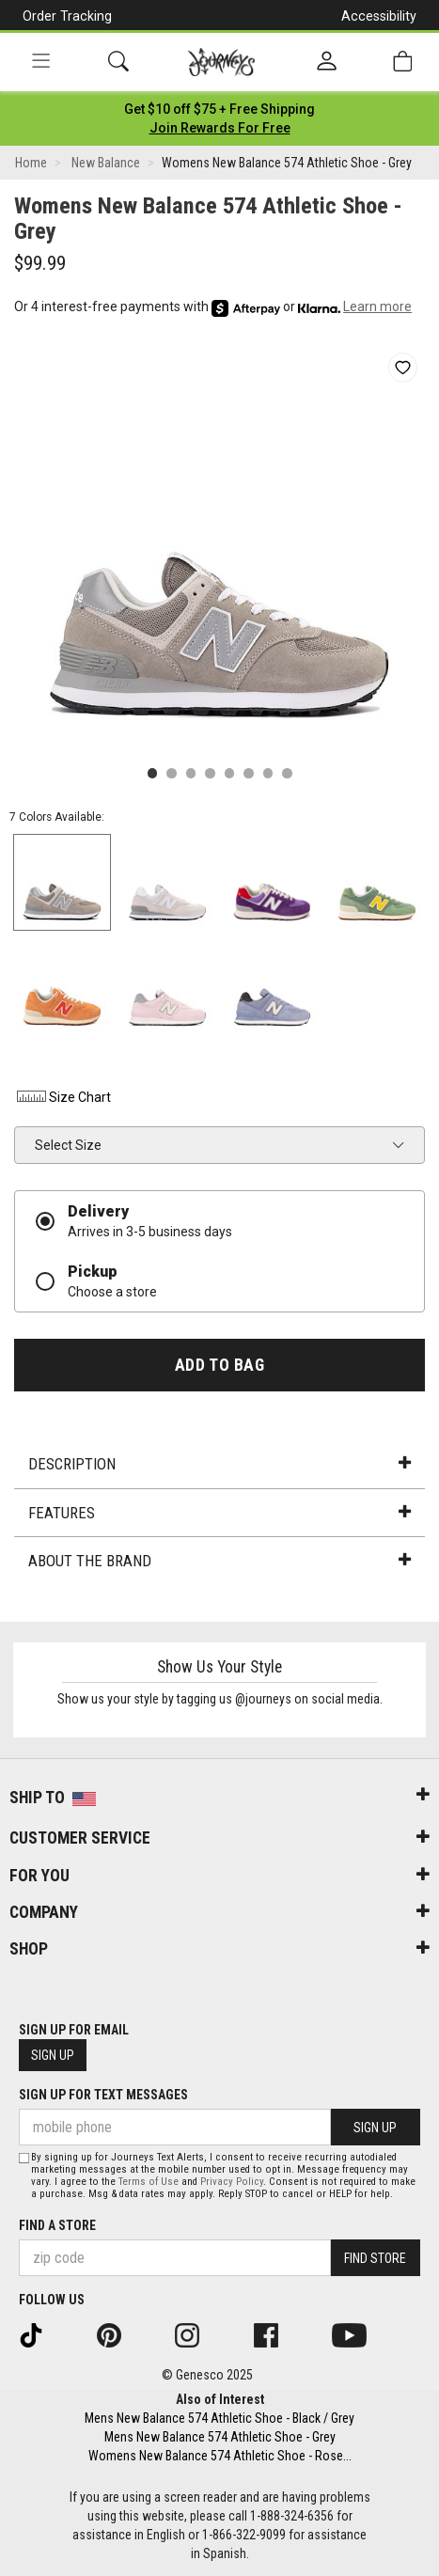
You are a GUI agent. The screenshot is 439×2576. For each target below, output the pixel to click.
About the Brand (219, 1560)
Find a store (57, 2225)
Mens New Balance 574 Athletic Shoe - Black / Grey (219, 2418)
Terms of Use (148, 2181)
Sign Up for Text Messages (103, 2094)
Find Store (375, 2258)
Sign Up (52, 2055)
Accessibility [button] (378, 16)
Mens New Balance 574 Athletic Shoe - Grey (220, 2436)
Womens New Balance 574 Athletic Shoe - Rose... (220, 2455)
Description (219, 1463)
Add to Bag (219, 1365)
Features (219, 1512)
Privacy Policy (231, 2181)
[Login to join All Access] (219, 109)
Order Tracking (67, 16)
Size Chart (62, 1097)
